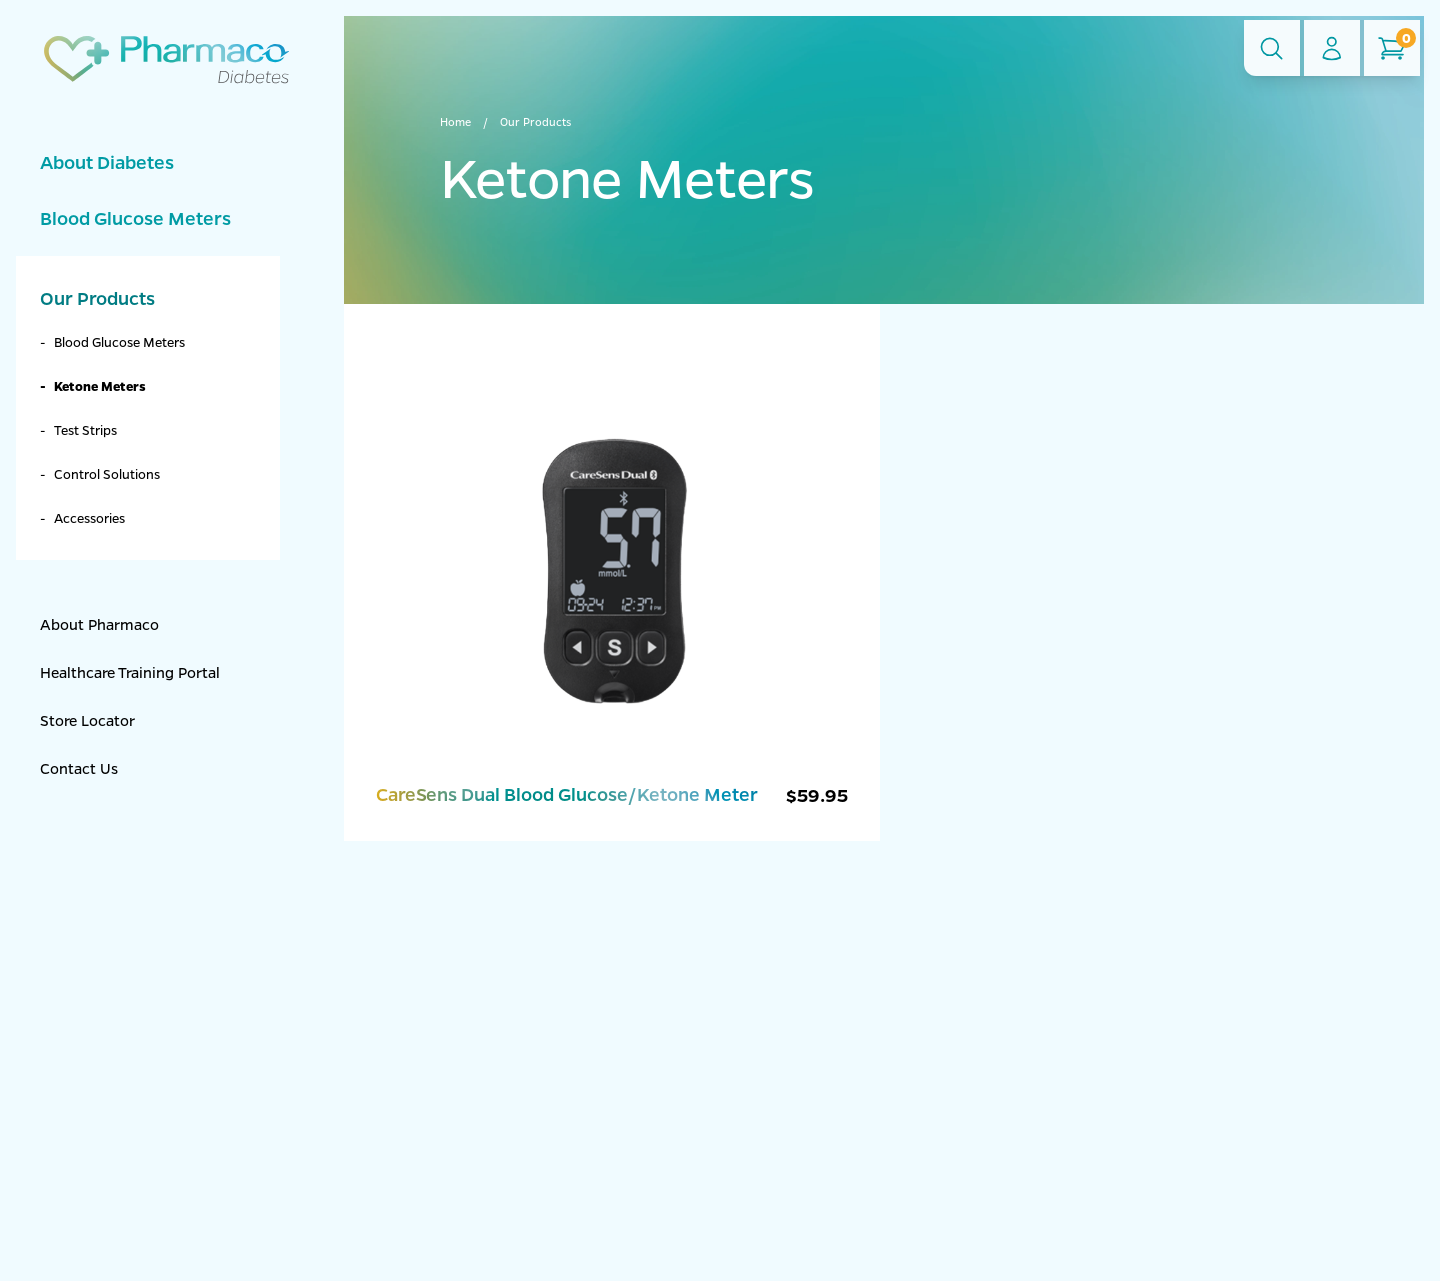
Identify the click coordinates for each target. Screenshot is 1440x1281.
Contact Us (79, 768)
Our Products (97, 298)
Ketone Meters (100, 385)
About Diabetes (107, 162)
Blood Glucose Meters (135, 218)
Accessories (89, 517)
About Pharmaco (99, 624)
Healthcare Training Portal (130, 672)
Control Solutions (107, 473)
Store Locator (87, 720)
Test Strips (85, 429)
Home (455, 121)
